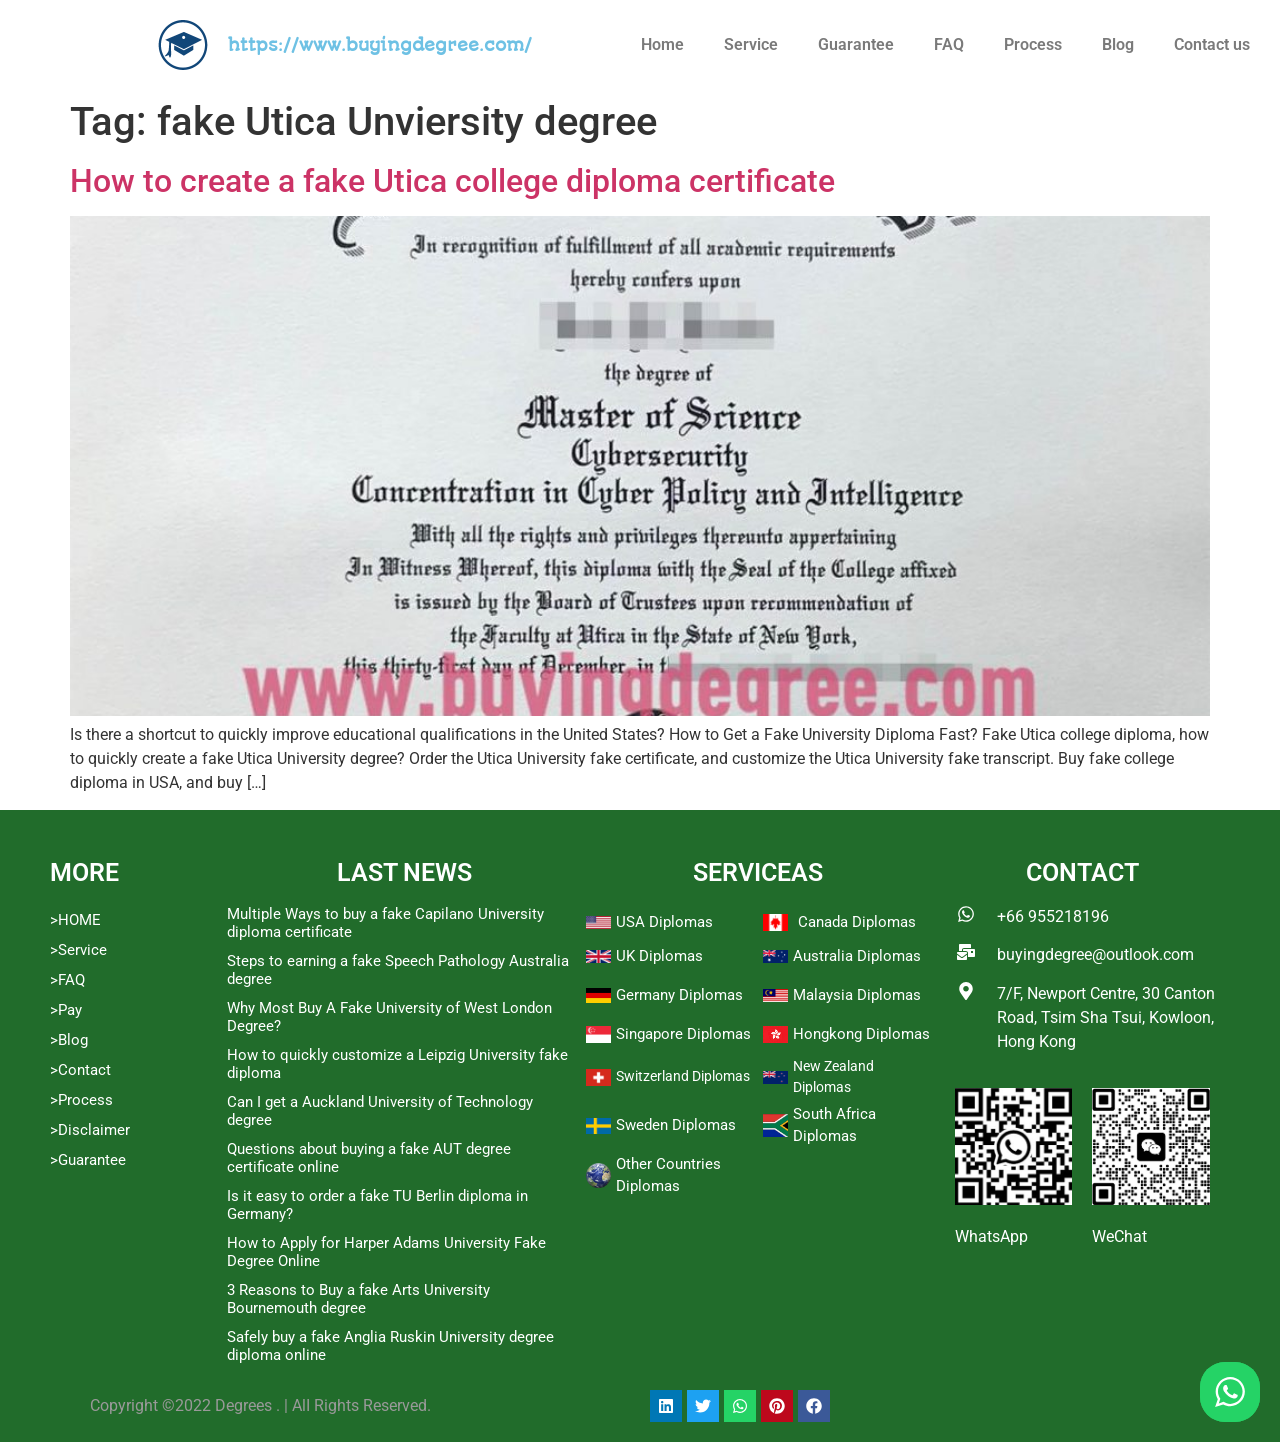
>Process (81, 1100)
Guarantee (856, 44)
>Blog (69, 1040)
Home (662, 44)
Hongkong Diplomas (861, 1034)
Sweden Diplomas (676, 1125)
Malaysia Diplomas (857, 995)
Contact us (1212, 44)
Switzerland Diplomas (683, 1076)
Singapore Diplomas (683, 1034)
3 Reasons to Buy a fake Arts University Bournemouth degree (358, 1299)
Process (1033, 44)
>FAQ (67, 980)
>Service (78, 950)
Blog (1118, 44)
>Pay (66, 1010)
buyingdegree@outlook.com (1095, 954)
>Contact (80, 1070)
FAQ (949, 44)
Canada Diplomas (857, 922)
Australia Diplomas (857, 956)
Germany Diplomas (679, 995)
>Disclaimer (90, 1130)
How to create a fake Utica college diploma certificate (452, 181)
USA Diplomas (664, 922)
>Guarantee (88, 1160)
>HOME (75, 920)
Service (751, 44)
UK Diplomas (659, 956)
